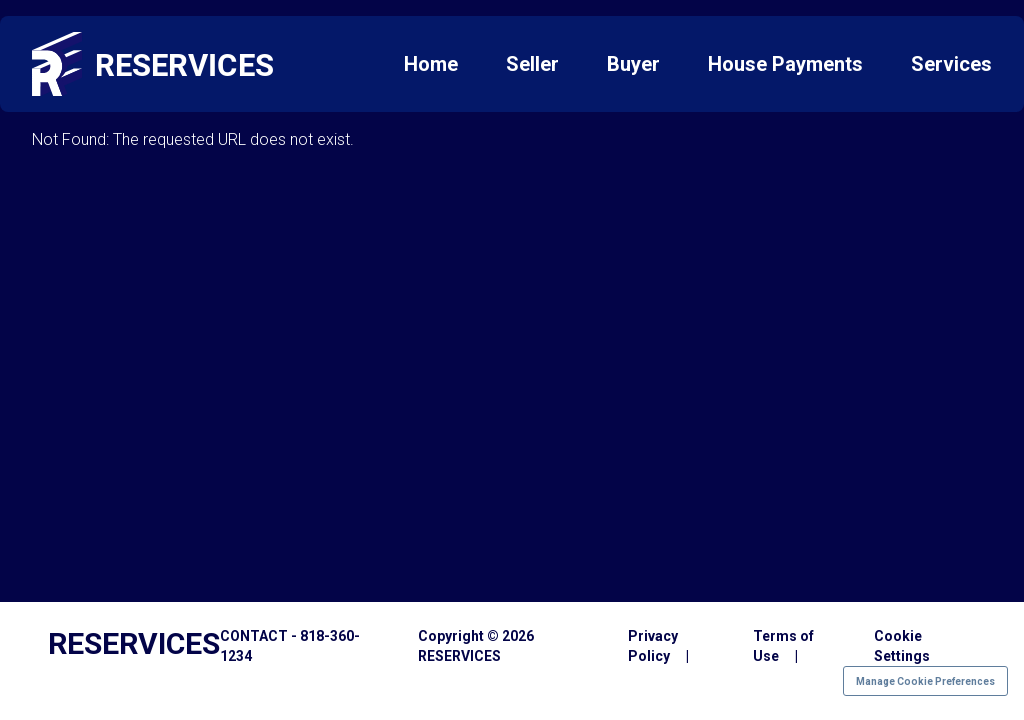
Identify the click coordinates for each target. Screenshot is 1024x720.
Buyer (633, 64)
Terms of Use (783, 646)
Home (431, 64)
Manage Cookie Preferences (925, 681)
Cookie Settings (902, 646)
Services (951, 64)
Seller (532, 64)
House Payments (785, 64)
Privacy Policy (653, 646)
